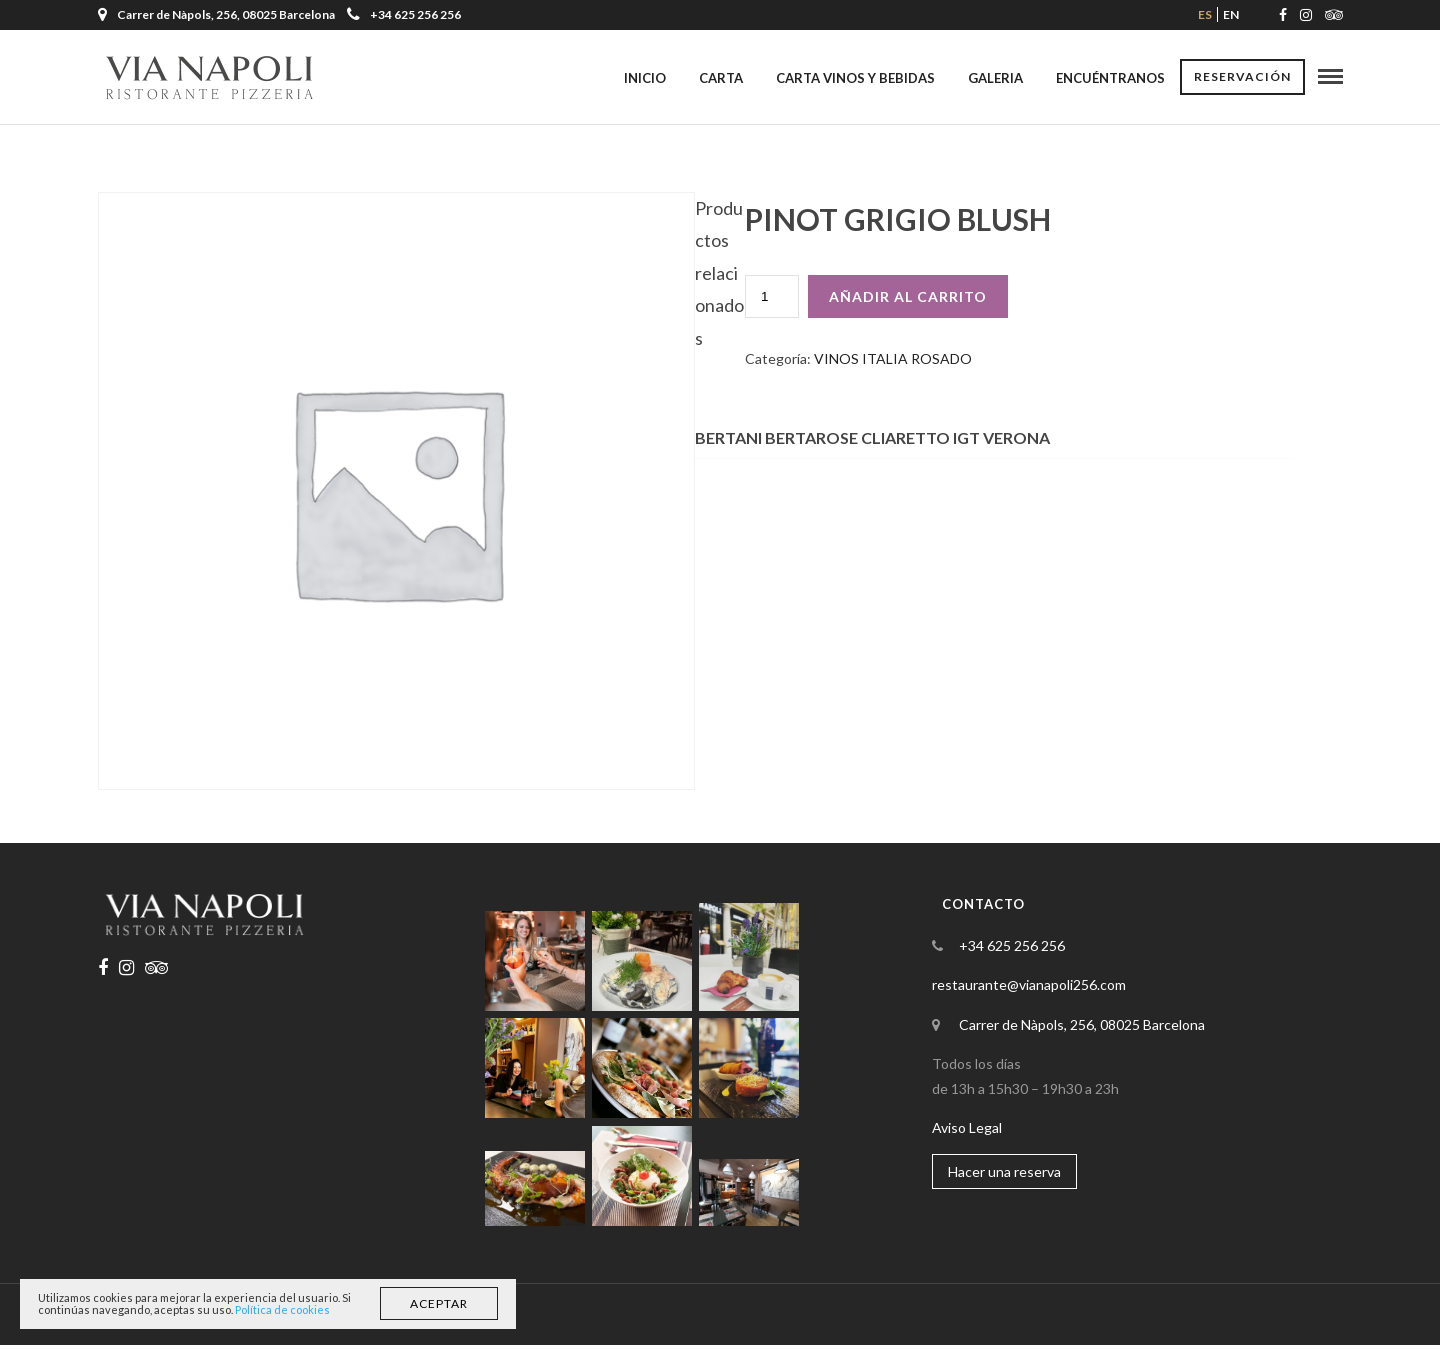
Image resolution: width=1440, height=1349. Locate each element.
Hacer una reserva (1004, 1175)
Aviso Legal (967, 1131)
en (1231, 14)
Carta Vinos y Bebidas (855, 78)
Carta (721, 78)
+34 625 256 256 (404, 14)
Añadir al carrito (908, 300)
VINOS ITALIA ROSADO (893, 362)
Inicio (645, 78)
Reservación (1242, 77)
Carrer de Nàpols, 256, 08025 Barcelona (1082, 1028)
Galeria (995, 78)
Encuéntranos (1110, 78)
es (1205, 14)
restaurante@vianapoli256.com (1029, 988)
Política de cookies (282, 1309)
